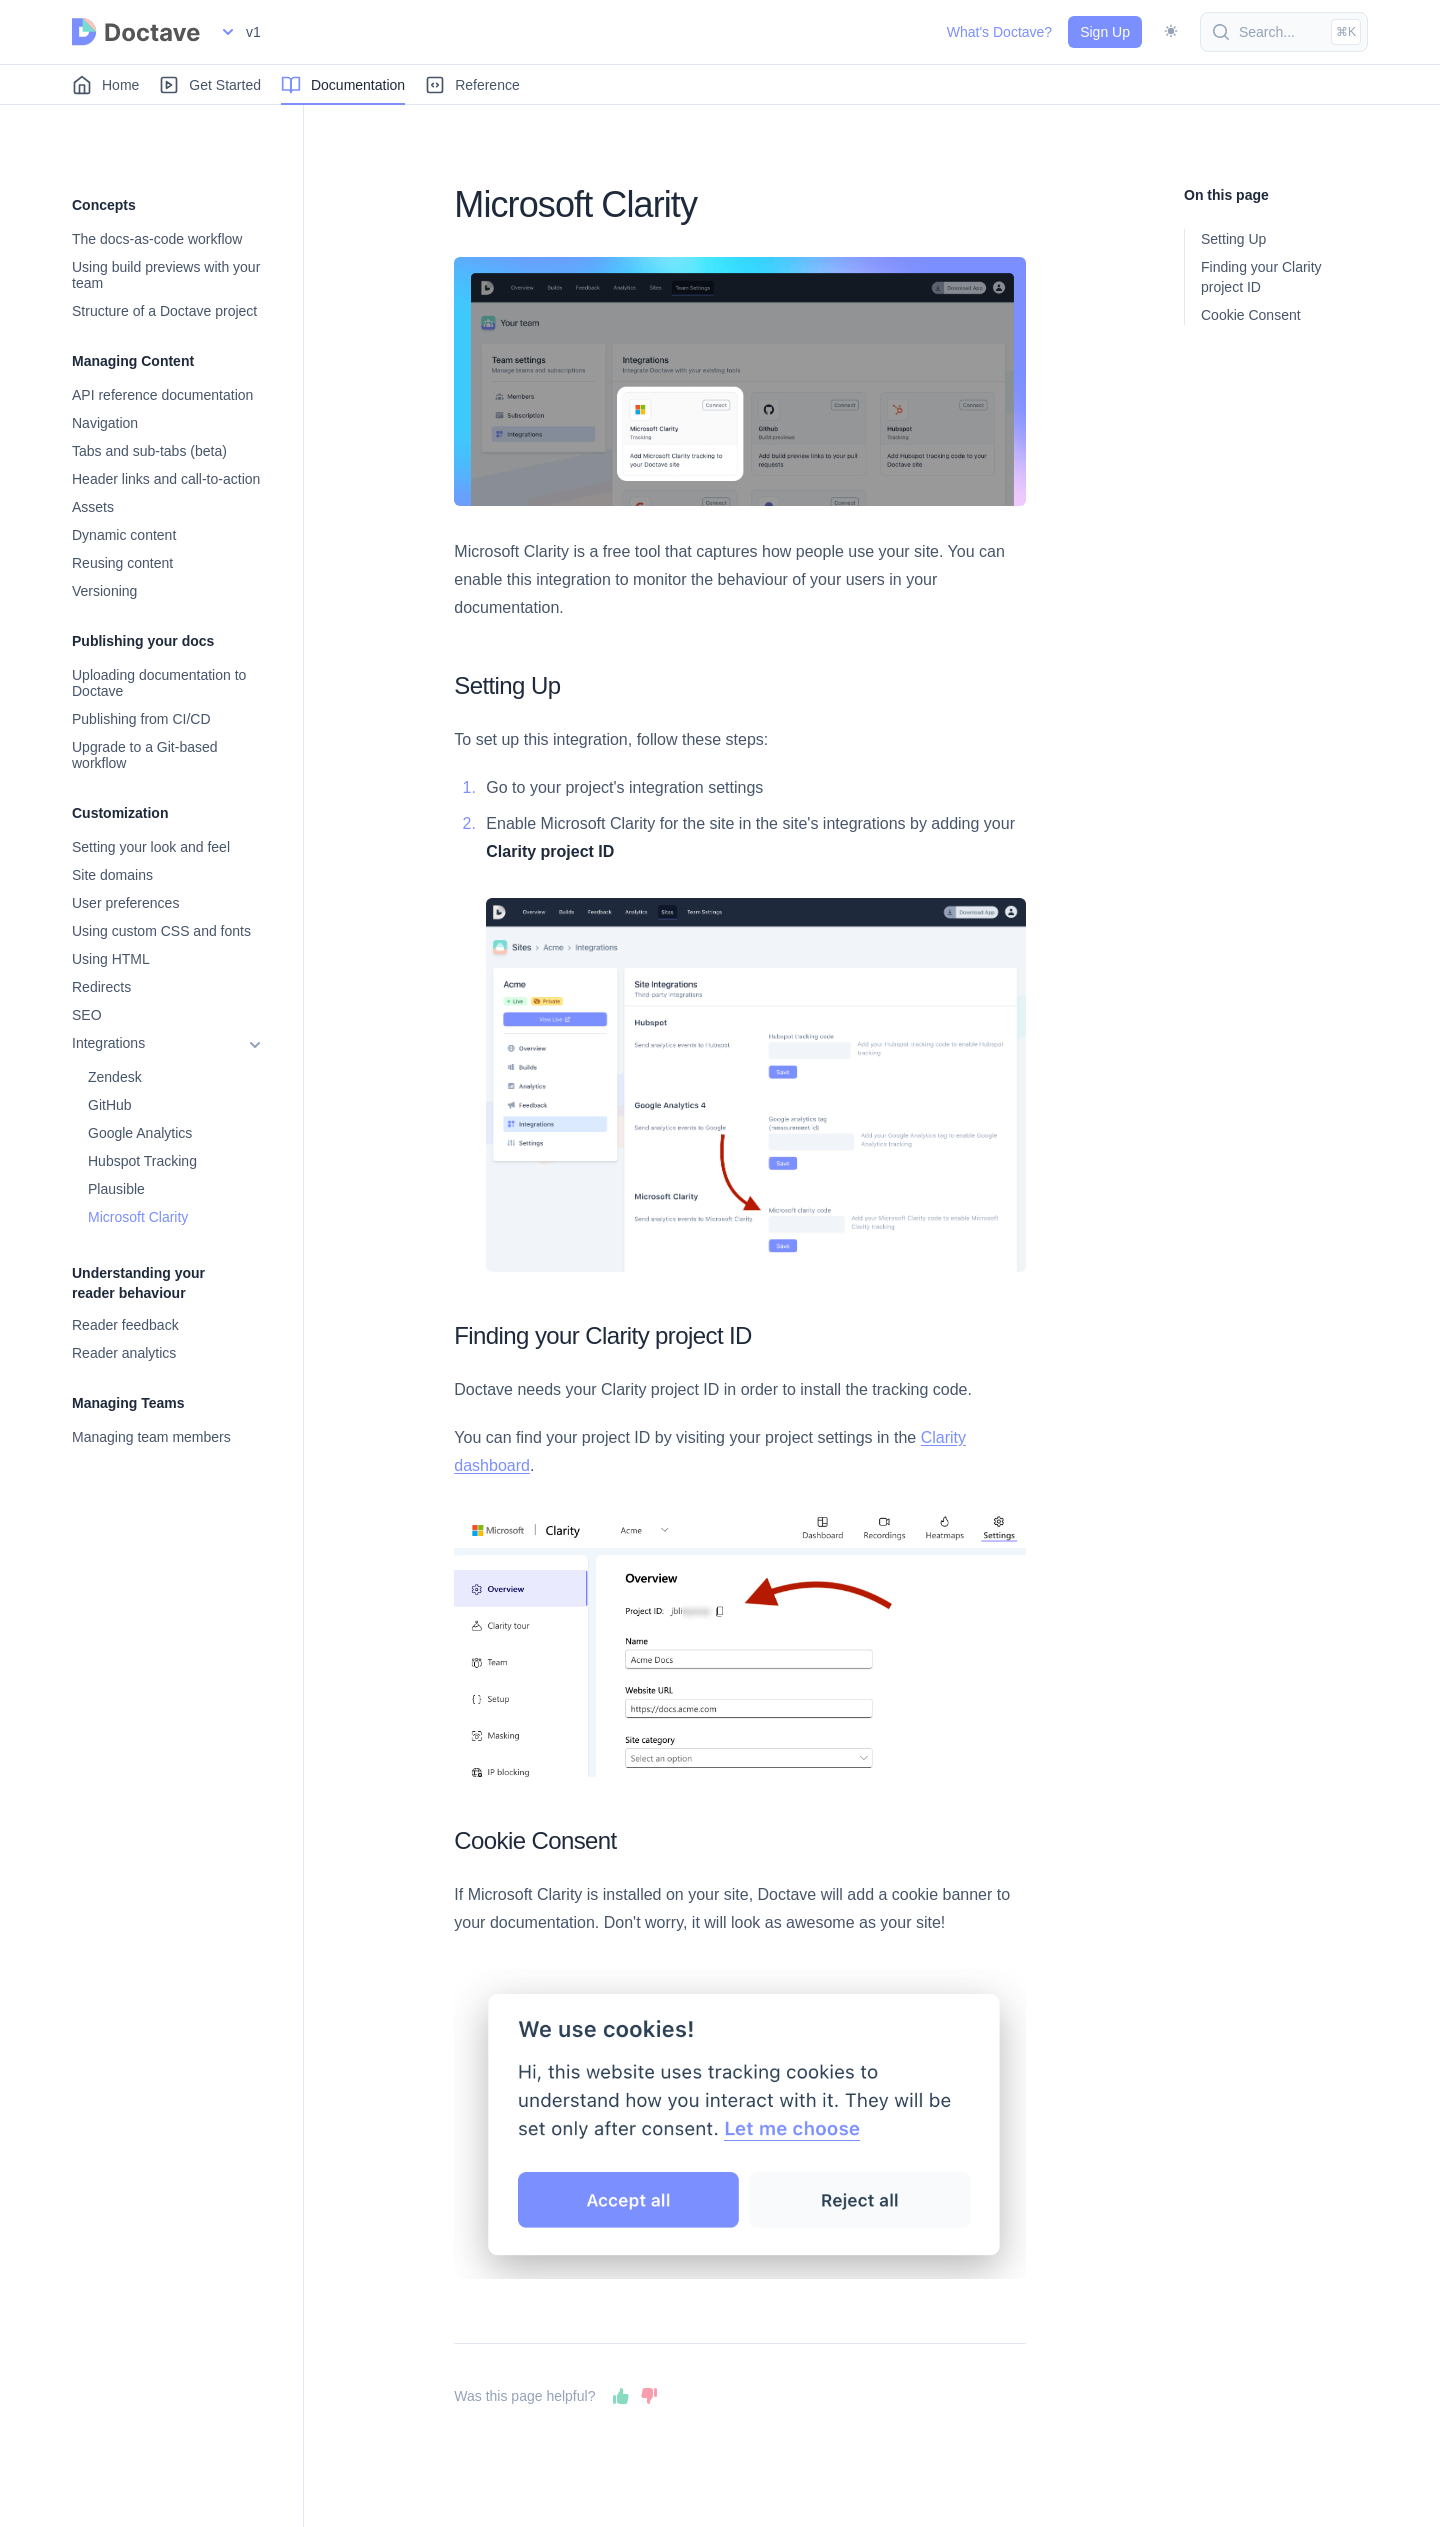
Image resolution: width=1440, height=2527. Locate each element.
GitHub (110, 1105)
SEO (87, 1015)
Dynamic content (124, 535)
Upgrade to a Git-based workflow (145, 755)
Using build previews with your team (166, 275)
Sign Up (1105, 32)
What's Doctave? (999, 32)
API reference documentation (162, 395)
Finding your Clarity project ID (1261, 277)
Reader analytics (124, 1353)
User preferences (125, 903)
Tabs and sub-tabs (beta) (149, 451)
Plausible (116, 1189)
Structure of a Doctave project (164, 311)
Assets (93, 507)
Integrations (108, 1043)
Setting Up (1233, 239)
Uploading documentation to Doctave (159, 683)
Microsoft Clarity (138, 1217)
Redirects (101, 987)
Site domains (112, 875)
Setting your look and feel (151, 847)
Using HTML (111, 959)
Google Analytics (140, 1133)
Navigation (105, 423)
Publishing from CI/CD (141, 719)
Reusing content (122, 563)
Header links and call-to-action (166, 479)
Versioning (104, 591)
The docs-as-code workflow (157, 239)
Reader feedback (125, 1325)
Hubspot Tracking (142, 1161)
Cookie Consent (1251, 315)
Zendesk (115, 1077)
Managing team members (151, 1437)
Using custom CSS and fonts (161, 931)
